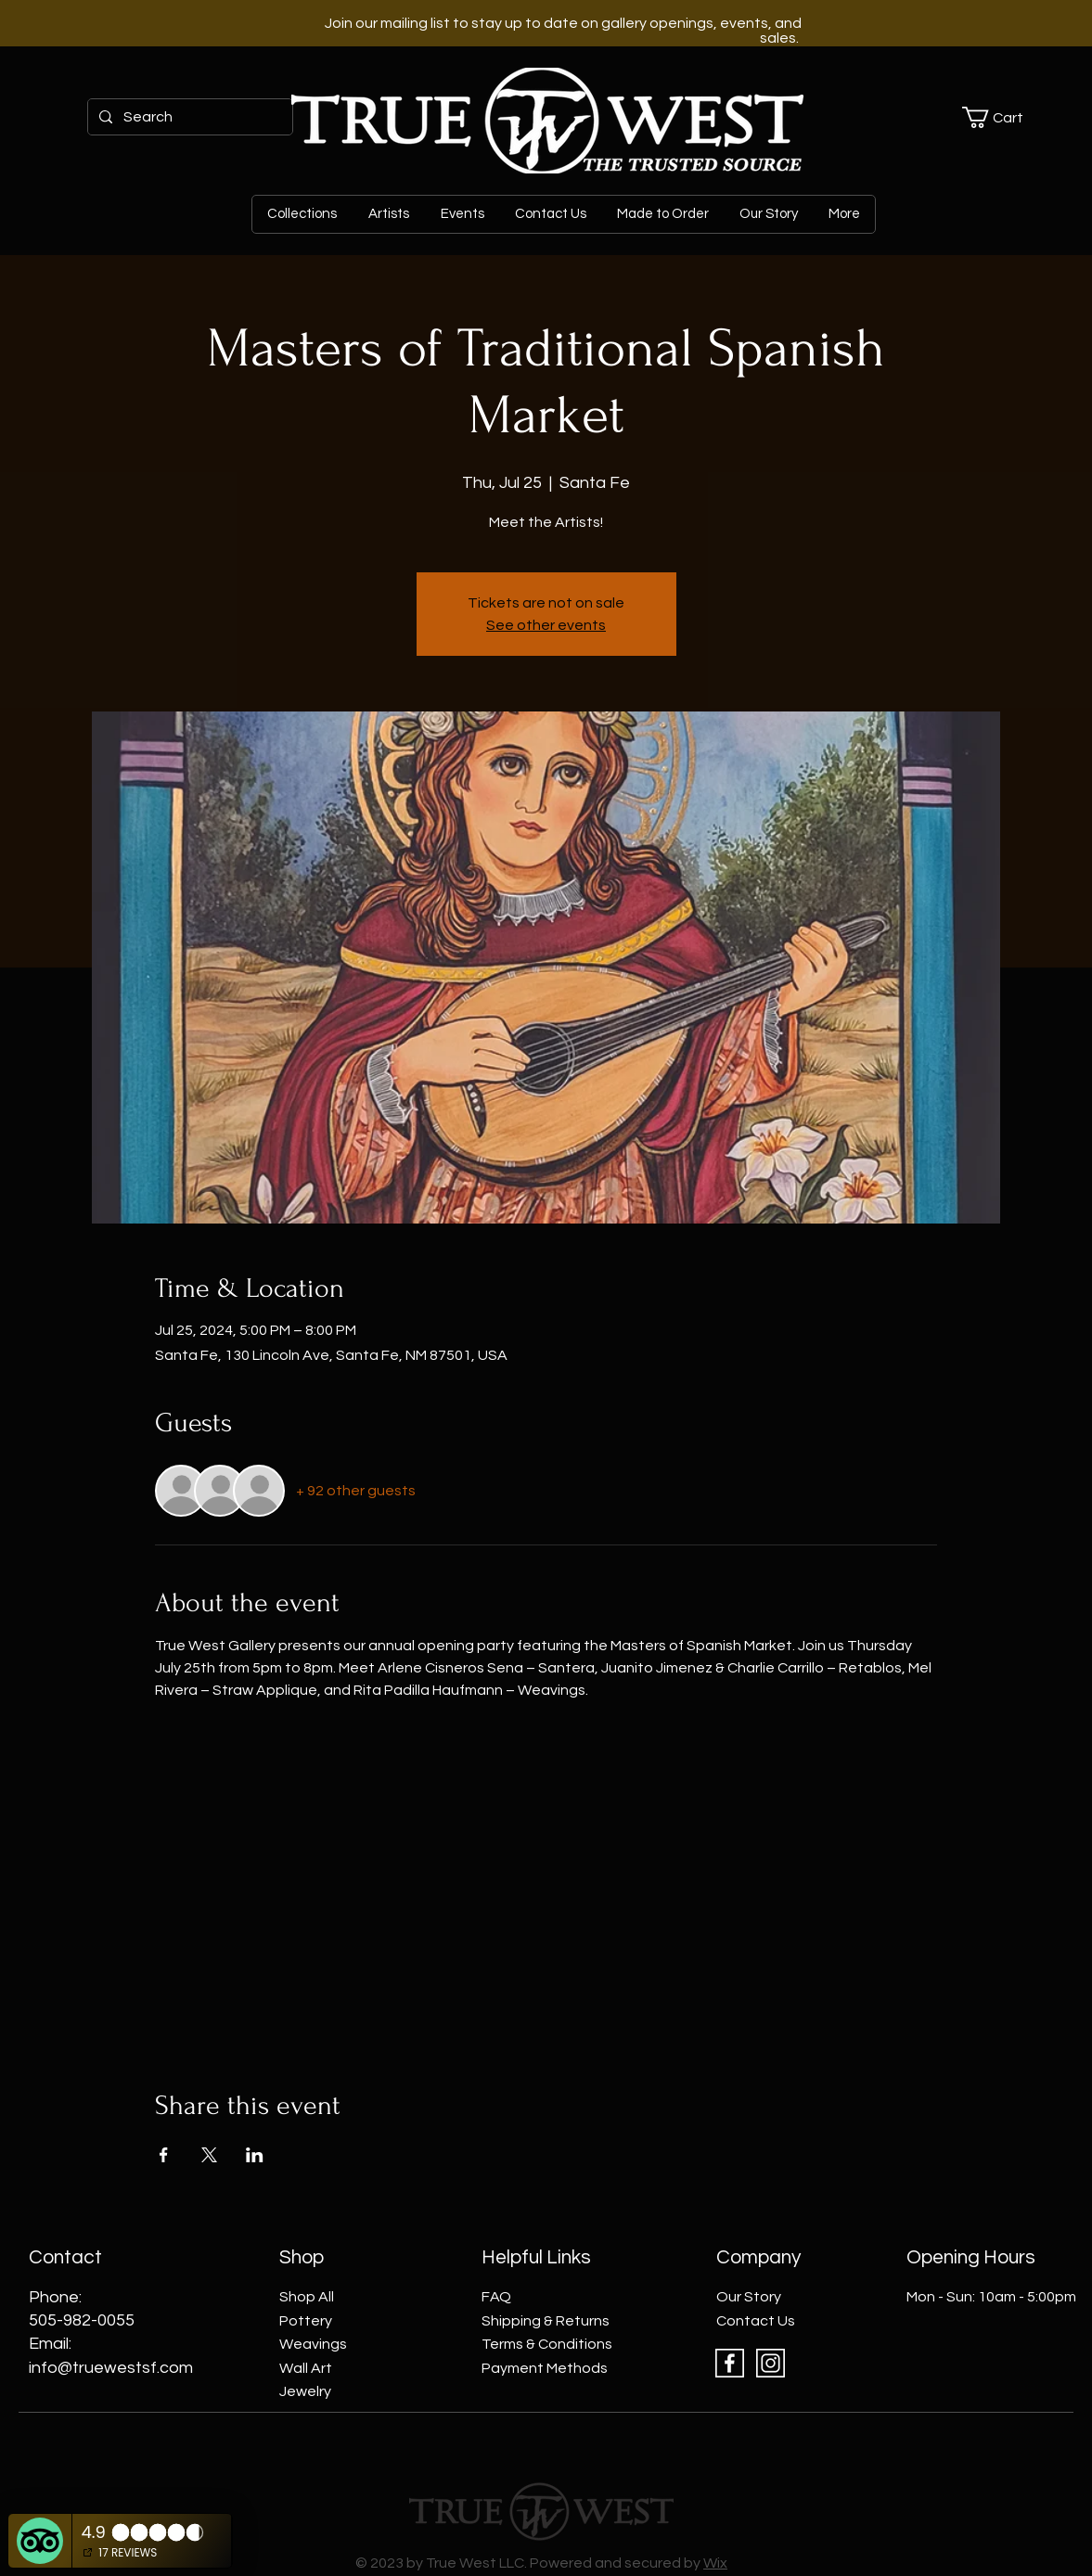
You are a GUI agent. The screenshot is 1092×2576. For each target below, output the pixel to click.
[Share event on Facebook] (164, 2154)
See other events (546, 625)
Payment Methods (545, 2368)
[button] (1003, 117)
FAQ (496, 2296)
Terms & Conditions (547, 2344)
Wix (715, 2563)
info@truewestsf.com (111, 2368)
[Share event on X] (209, 2154)
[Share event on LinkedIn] (254, 2154)
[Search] (188, 117)
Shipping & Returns (546, 2320)
